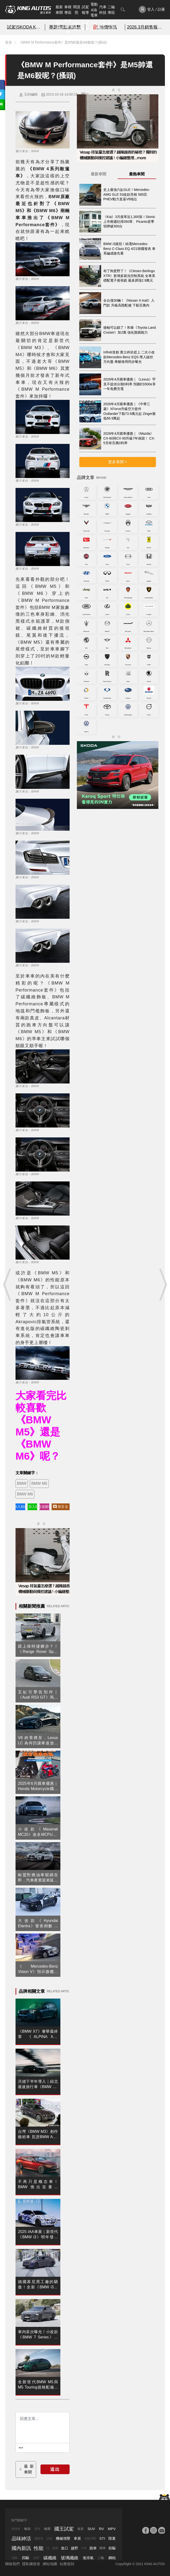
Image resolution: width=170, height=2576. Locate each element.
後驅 (14, 2558)
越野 (74, 2548)
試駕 (49, 2538)
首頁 (8, 42)
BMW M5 (39, 1483)
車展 (77, 2538)
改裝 (80, 2529)
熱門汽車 (59, 26)
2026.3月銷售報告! (145, 27)
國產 (55, 2548)
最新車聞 (59, 10)
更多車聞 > (117, 462)
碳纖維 (50, 2557)
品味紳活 (102, 26)
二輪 (101, 2558)
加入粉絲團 (20, 1506)
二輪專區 (111, 10)
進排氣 (88, 2558)
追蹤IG (44, 1506)
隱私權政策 (31, 2564)
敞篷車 (16, 2529)
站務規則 (67, 2564)
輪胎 (27, 2529)
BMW (21, 1483)
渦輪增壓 (90, 2538)
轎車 (102, 2548)
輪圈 (47, 2529)
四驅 (25, 2558)
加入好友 (32, 1506)
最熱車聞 (137, 174)
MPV (112, 2529)
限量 (112, 2538)
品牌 (36, 2558)
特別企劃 (111, 26)
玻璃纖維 (69, 2557)
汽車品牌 (94, 26)
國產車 (38, 2538)
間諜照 (76, 10)
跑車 (93, 2548)
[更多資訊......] (21, 2448)
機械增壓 (63, 2538)
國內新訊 (76, 26)
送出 (55, 2469)
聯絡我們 (12, 2564)
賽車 (37, 2529)
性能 (38, 2548)
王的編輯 (31, 94)
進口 (64, 2548)
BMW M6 (25, 1494)
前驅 (112, 2548)
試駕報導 (85, 10)
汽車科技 (102, 10)
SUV (91, 2529)
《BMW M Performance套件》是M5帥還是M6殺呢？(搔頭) (62, 42)
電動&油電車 (94, 9)
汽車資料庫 (68, 26)
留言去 (60, 1507)
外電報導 (85, 26)
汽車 (84, 2548)
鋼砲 (112, 2558)
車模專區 (68, 10)
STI (102, 2538)
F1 (47, 2548)
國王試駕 (64, 2528)
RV (101, 2529)
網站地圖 (50, 2564)
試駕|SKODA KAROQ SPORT (25, 27)
